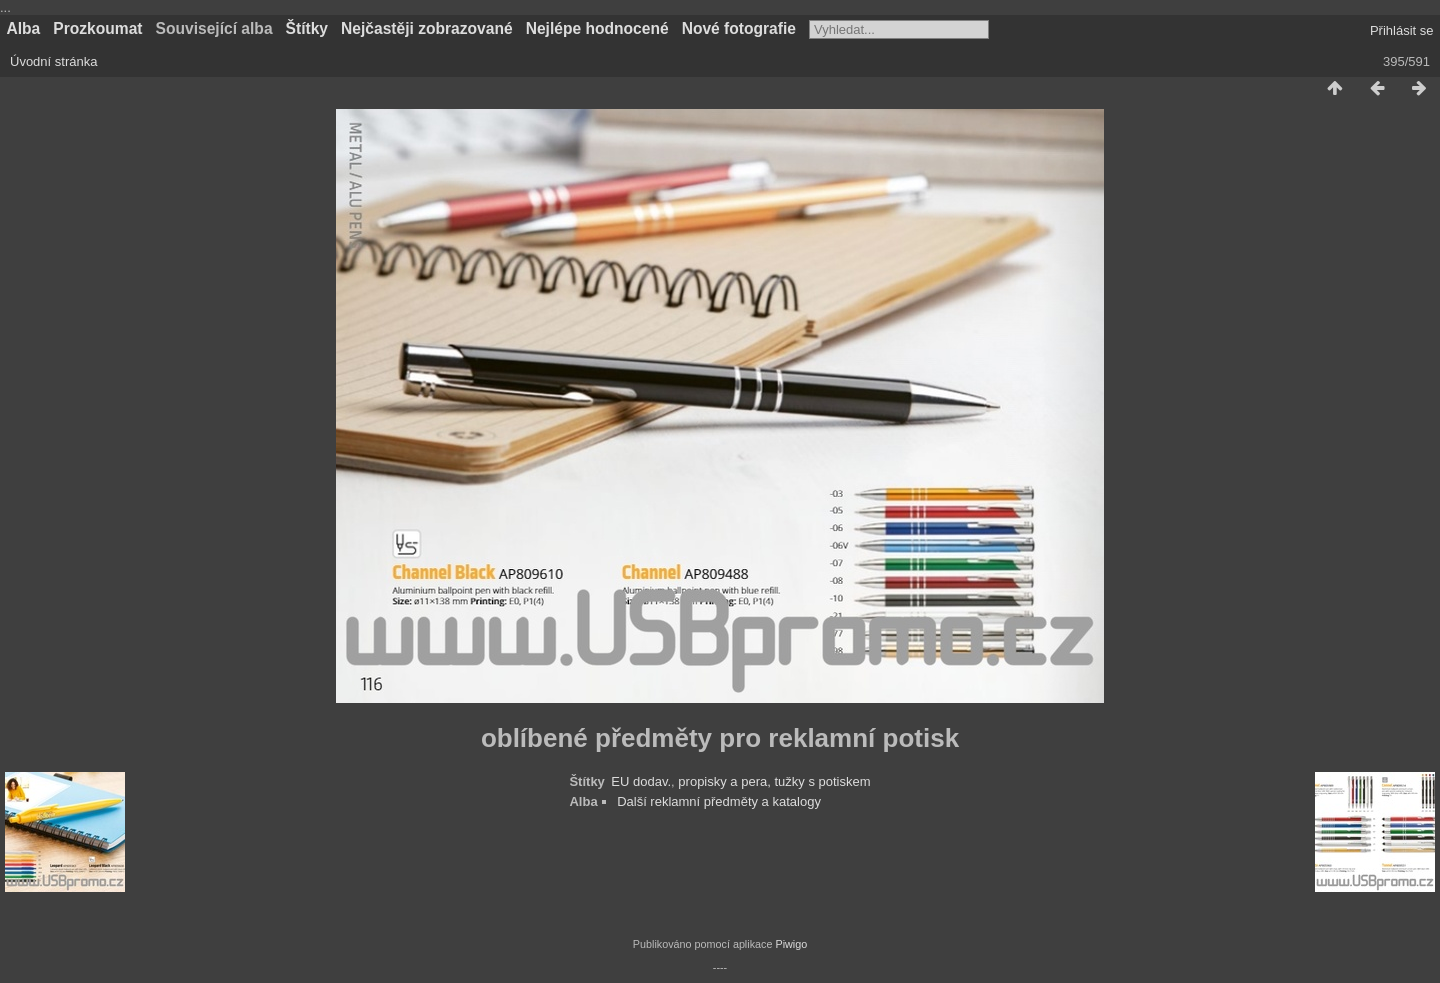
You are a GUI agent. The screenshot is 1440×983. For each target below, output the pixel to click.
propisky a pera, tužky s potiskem (774, 781)
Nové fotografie (739, 28)
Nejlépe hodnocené (597, 28)
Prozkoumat (97, 28)
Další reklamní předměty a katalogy (719, 801)
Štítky (307, 28)
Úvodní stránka (53, 61)
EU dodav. (641, 781)
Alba (24, 28)
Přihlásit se (1402, 30)
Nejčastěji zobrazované (427, 28)
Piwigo (791, 944)
